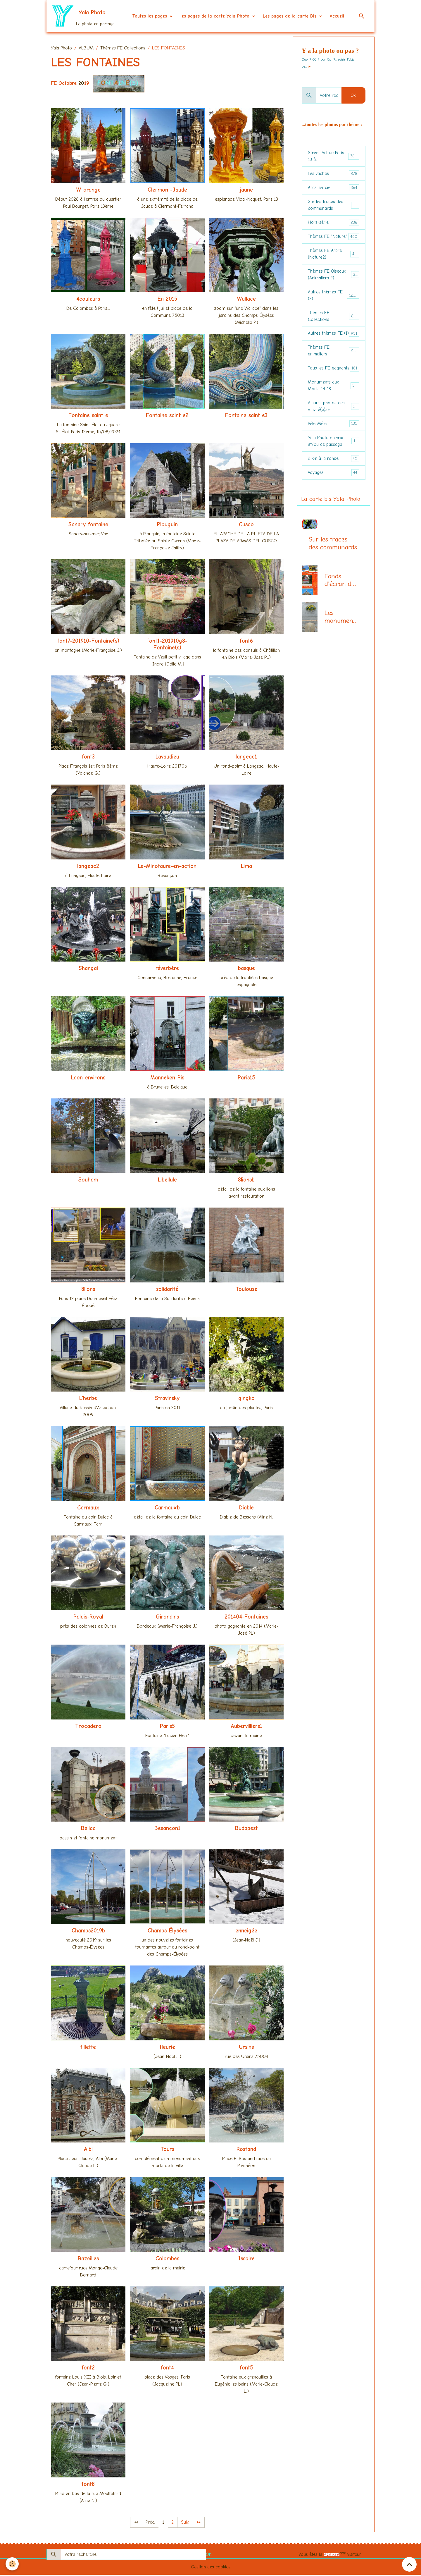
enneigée (246, 1931)
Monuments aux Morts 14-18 (334, 400)
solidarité (167, 1290)
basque (246, 969)
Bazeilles (88, 2259)
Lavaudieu (167, 757)
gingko (246, 1399)
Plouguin (167, 525)
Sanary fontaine (88, 525)
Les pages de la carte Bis (290, 16)
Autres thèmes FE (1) (334, 343)
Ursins (246, 2047)
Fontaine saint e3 (246, 416)
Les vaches (334, 175)
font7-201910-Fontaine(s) (88, 641)
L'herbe (88, 1399)
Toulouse (246, 1290)
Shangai (88, 969)
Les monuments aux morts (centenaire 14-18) (341, 634)
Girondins (167, 1617)
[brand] (83, 16)
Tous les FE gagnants (334, 382)
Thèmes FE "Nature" (334, 239)
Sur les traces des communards (334, 207)
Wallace (246, 300)
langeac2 (88, 867)
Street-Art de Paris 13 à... (334, 157)
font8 (88, 2485)
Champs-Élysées (167, 1931)
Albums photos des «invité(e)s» (334, 421)
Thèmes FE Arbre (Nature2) (334, 257)
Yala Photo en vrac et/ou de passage (334, 457)
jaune (246, 190)
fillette (88, 2047)
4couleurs (88, 300)
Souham (88, 1180)
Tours (167, 2150)
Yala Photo (61, 48)
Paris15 (246, 1078)
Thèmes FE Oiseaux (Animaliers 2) (334, 279)
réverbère (167, 969)
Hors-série (334, 225)
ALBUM (86, 48)
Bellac (88, 1829)
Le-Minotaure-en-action (167, 867)
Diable (246, 1508)
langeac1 (246, 757)
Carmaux (88, 1508)
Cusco (246, 525)
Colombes (167, 2259)
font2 (88, 2368)
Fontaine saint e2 (167, 416)
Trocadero (88, 1727)
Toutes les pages (150, 16)
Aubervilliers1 (246, 1727)
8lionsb (246, 1180)
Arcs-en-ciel (334, 189)
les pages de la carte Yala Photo (215, 16)
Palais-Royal (88, 1617)
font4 (167, 2368)
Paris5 (167, 1727)
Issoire (246, 2259)
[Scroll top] (409, 2564)
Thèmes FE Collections (122, 48)
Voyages (334, 489)
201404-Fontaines (246, 1617)
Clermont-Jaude (167, 190)
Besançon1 (167, 1829)
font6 (246, 641)
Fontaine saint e (88, 416)
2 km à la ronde (334, 474)
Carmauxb (167, 1508)
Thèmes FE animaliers (334, 364)
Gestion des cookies (211, 2567)
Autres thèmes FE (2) (334, 300)
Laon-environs (88, 1078)
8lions (88, 1290)
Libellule (167, 1180)
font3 (88, 757)
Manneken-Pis (167, 1078)
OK (353, 96)
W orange (88, 190)
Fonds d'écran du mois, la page (340, 597)
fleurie (167, 2047)
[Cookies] (12, 2563)
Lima (246, 867)
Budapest (246, 1829)
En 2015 (167, 300)
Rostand (246, 2150)
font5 (246, 2368)
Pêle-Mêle (334, 439)
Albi (88, 2150)
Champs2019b (88, 1931)
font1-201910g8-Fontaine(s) (167, 644)
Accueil (337, 16)
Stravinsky (167, 1399)
